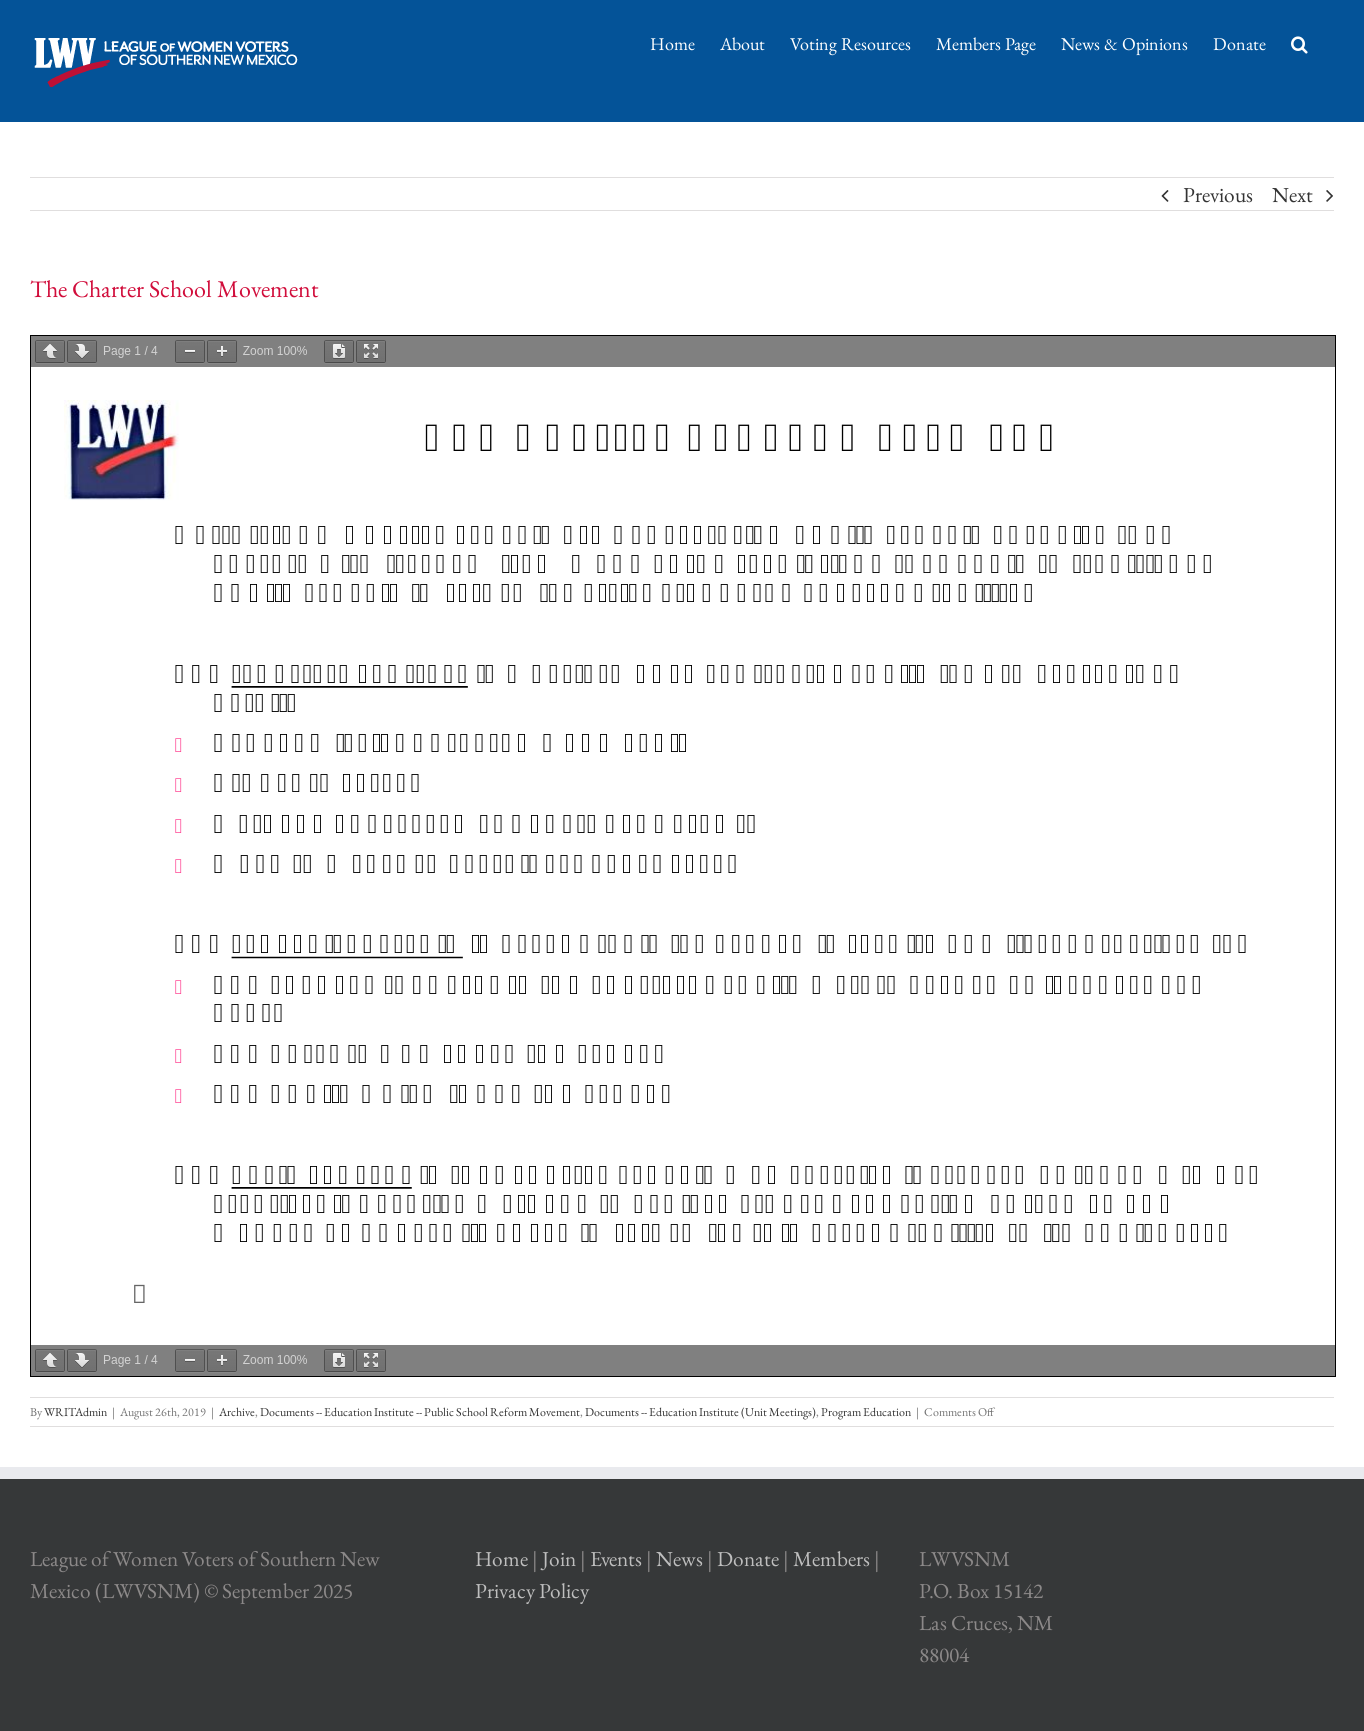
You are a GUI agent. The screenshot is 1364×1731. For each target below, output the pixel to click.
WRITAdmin (75, 1412)
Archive (237, 1412)
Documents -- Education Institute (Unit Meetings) (700, 1412)
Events (616, 1558)
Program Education (866, 1412)
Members (831, 1558)
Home (501, 1558)
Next (1292, 194)
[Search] (1300, 42)
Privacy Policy (532, 1590)
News (679, 1558)
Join (559, 1558)
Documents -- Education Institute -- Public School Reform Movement (420, 1412)
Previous (1218, 194)
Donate (748, 1558)
